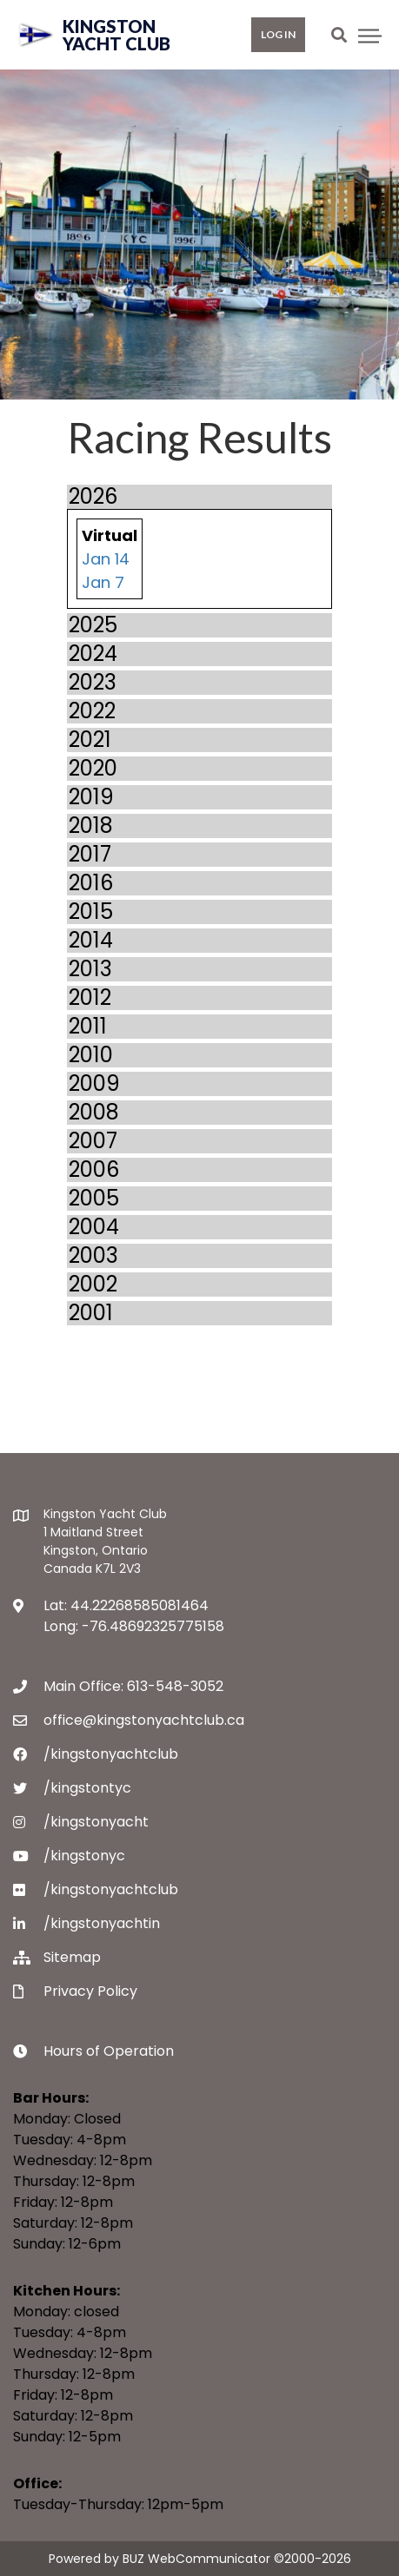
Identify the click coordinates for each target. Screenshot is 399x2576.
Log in (278, 34)
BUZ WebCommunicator (196, 2558)
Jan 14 (106, 559)
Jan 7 (103, 582)
